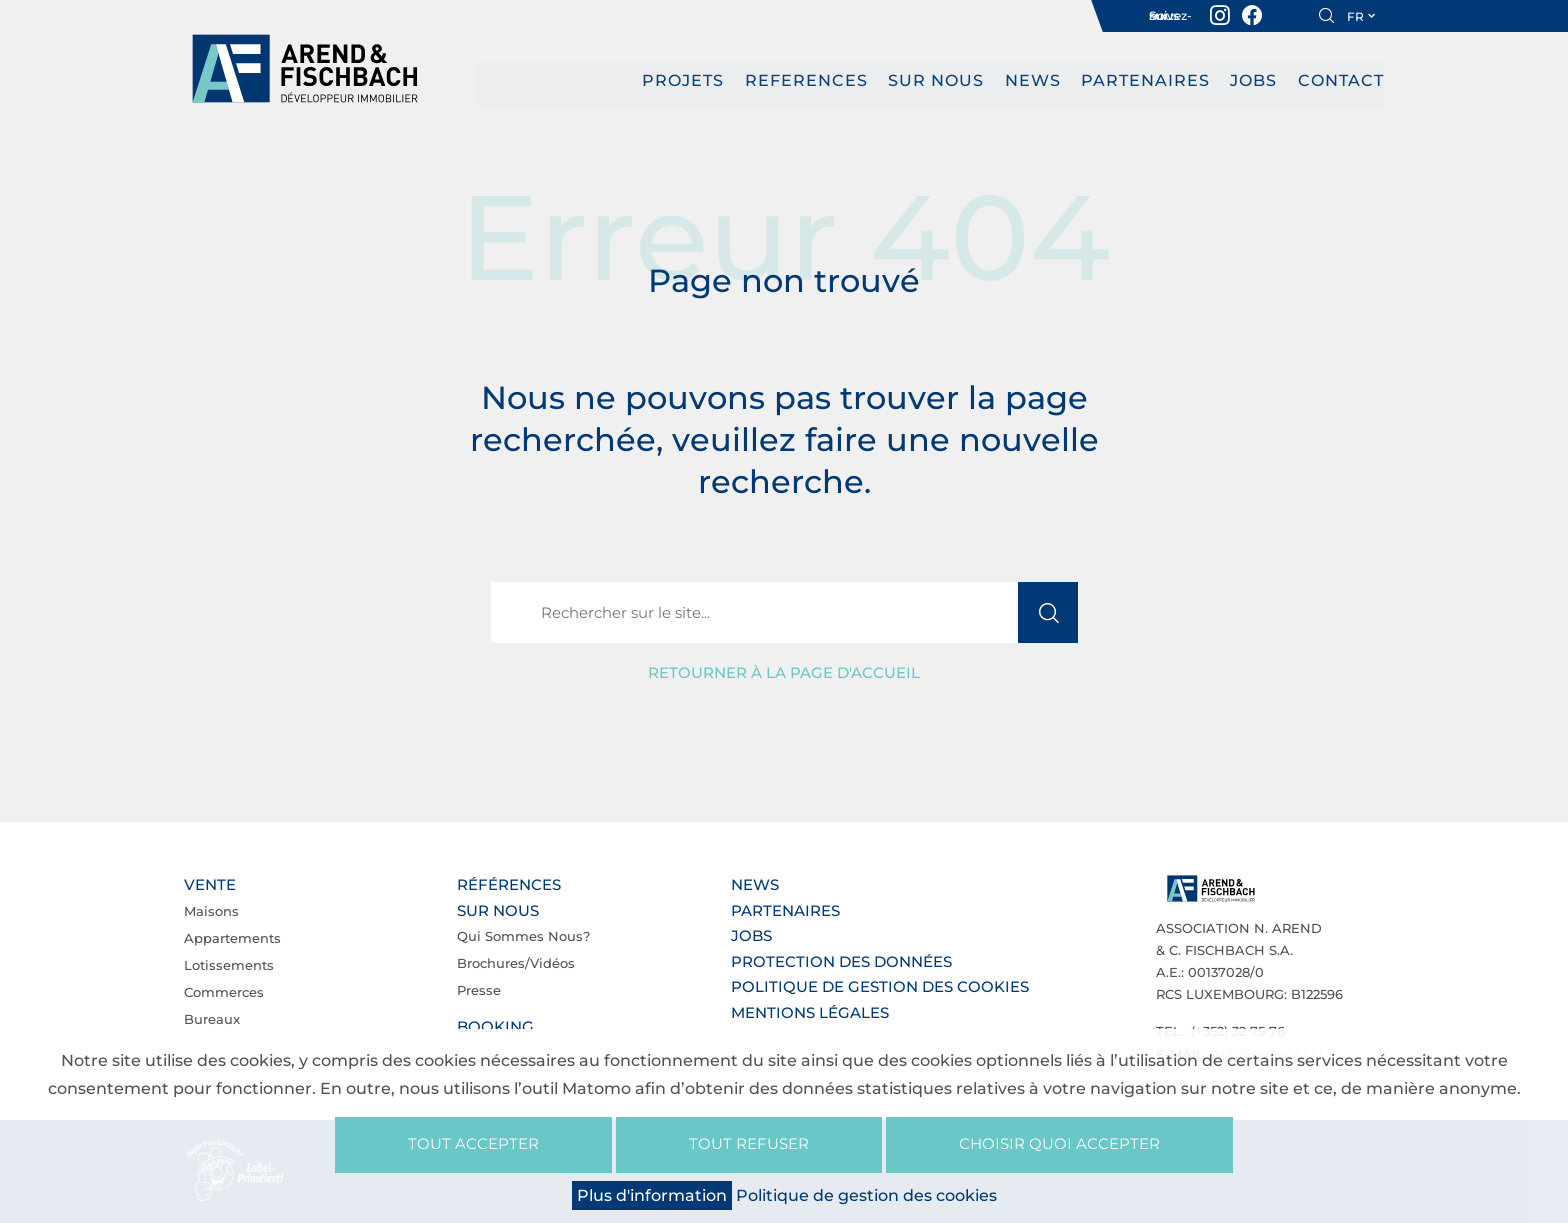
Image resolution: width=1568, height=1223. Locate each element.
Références (509, 884)
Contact (1341, 80)
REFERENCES (806, 80)
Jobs (1254, 80)
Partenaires (1145, 80)
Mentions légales (810, 1011)
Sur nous (936, 80)
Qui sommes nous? (523, 936)
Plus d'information (652, 1195)
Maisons (211, 910)
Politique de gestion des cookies (880, 986)
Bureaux (212, 1018)
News (1033, 80)
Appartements (232, 937)
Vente (210, 884)
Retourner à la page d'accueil (784, 672)
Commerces (224, 991)
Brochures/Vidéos (516, 963)
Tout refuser (749, 1143)
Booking (495, 1026)
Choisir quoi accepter (1059, 1143)
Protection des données (841, 960)
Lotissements (229, 964)
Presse (479, 990)
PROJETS (683, 80)
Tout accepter (473, 1143)
